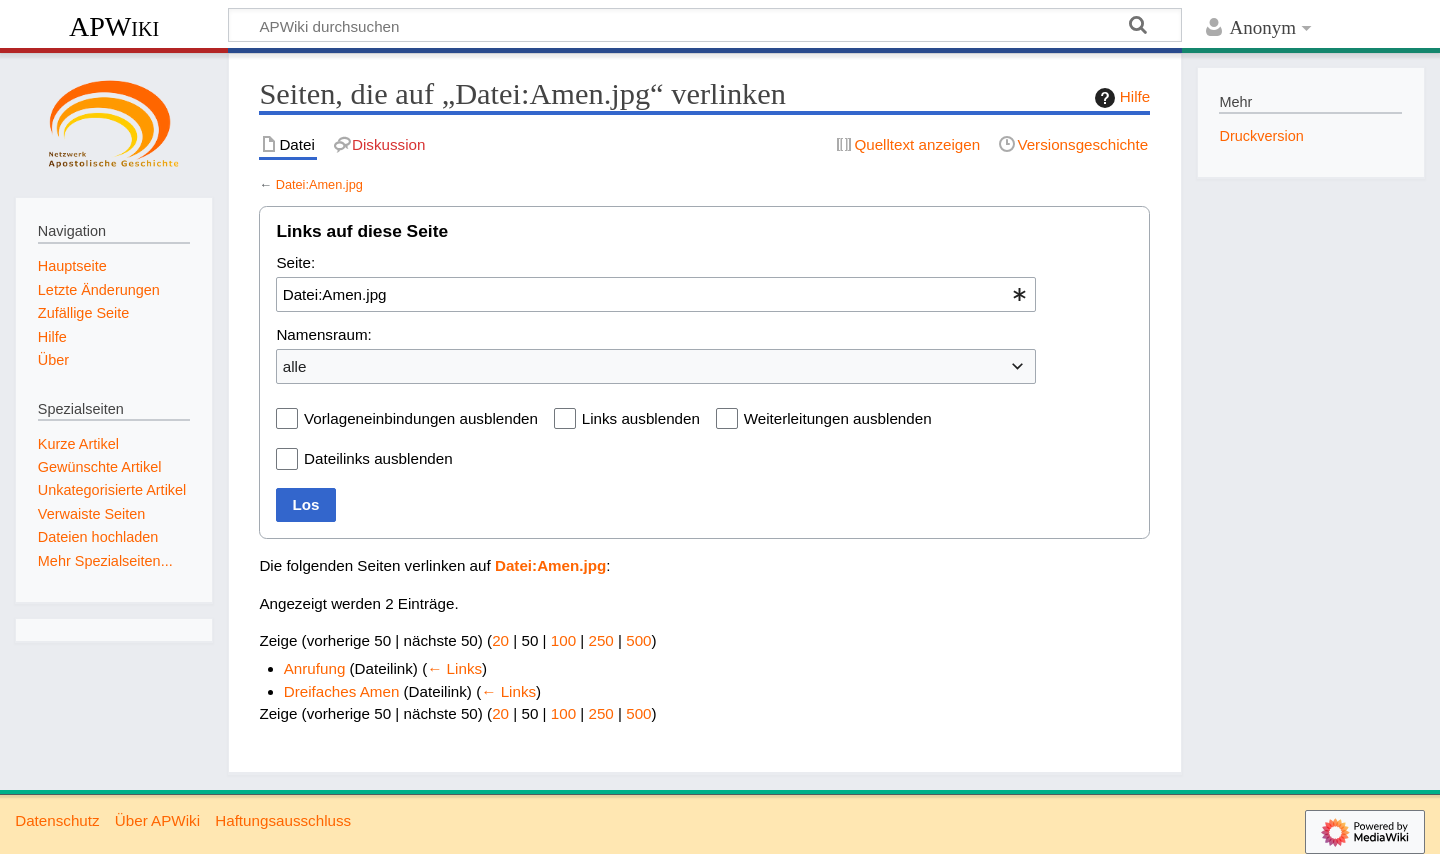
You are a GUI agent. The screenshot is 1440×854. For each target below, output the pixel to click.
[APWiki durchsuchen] (705, 25)
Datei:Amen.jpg (319, 184)
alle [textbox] (295, 366)
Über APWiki (157, 820)
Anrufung (315, 668)
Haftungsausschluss (283, 820)
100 (563, 640)
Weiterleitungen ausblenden (838, 418)
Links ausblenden (641, 418)
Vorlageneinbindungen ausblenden (421, 418)
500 (638, 640)
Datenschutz (57, 820)
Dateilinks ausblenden (378, 458)
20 (500, 640)
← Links (454, 668)
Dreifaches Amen (342, 691)
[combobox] (656, 294)
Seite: (295, 262)
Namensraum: (323, 334)
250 (600, 640)
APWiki (114, 26)
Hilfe (1120, 98)
